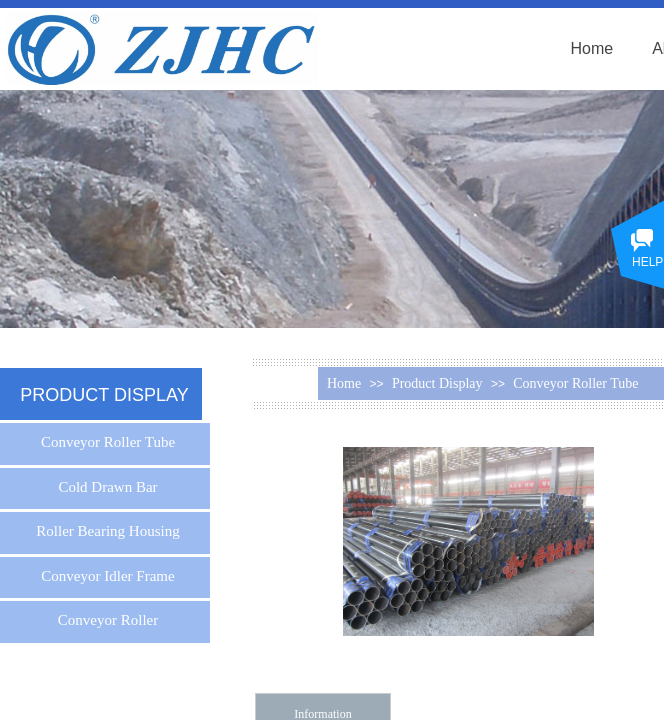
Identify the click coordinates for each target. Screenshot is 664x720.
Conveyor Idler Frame (107, 576)
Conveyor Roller (108, 620)
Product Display (437, 383)
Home (592, 48)
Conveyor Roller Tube (575, 383)
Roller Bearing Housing (107, 531)
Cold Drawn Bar (107, 487)
